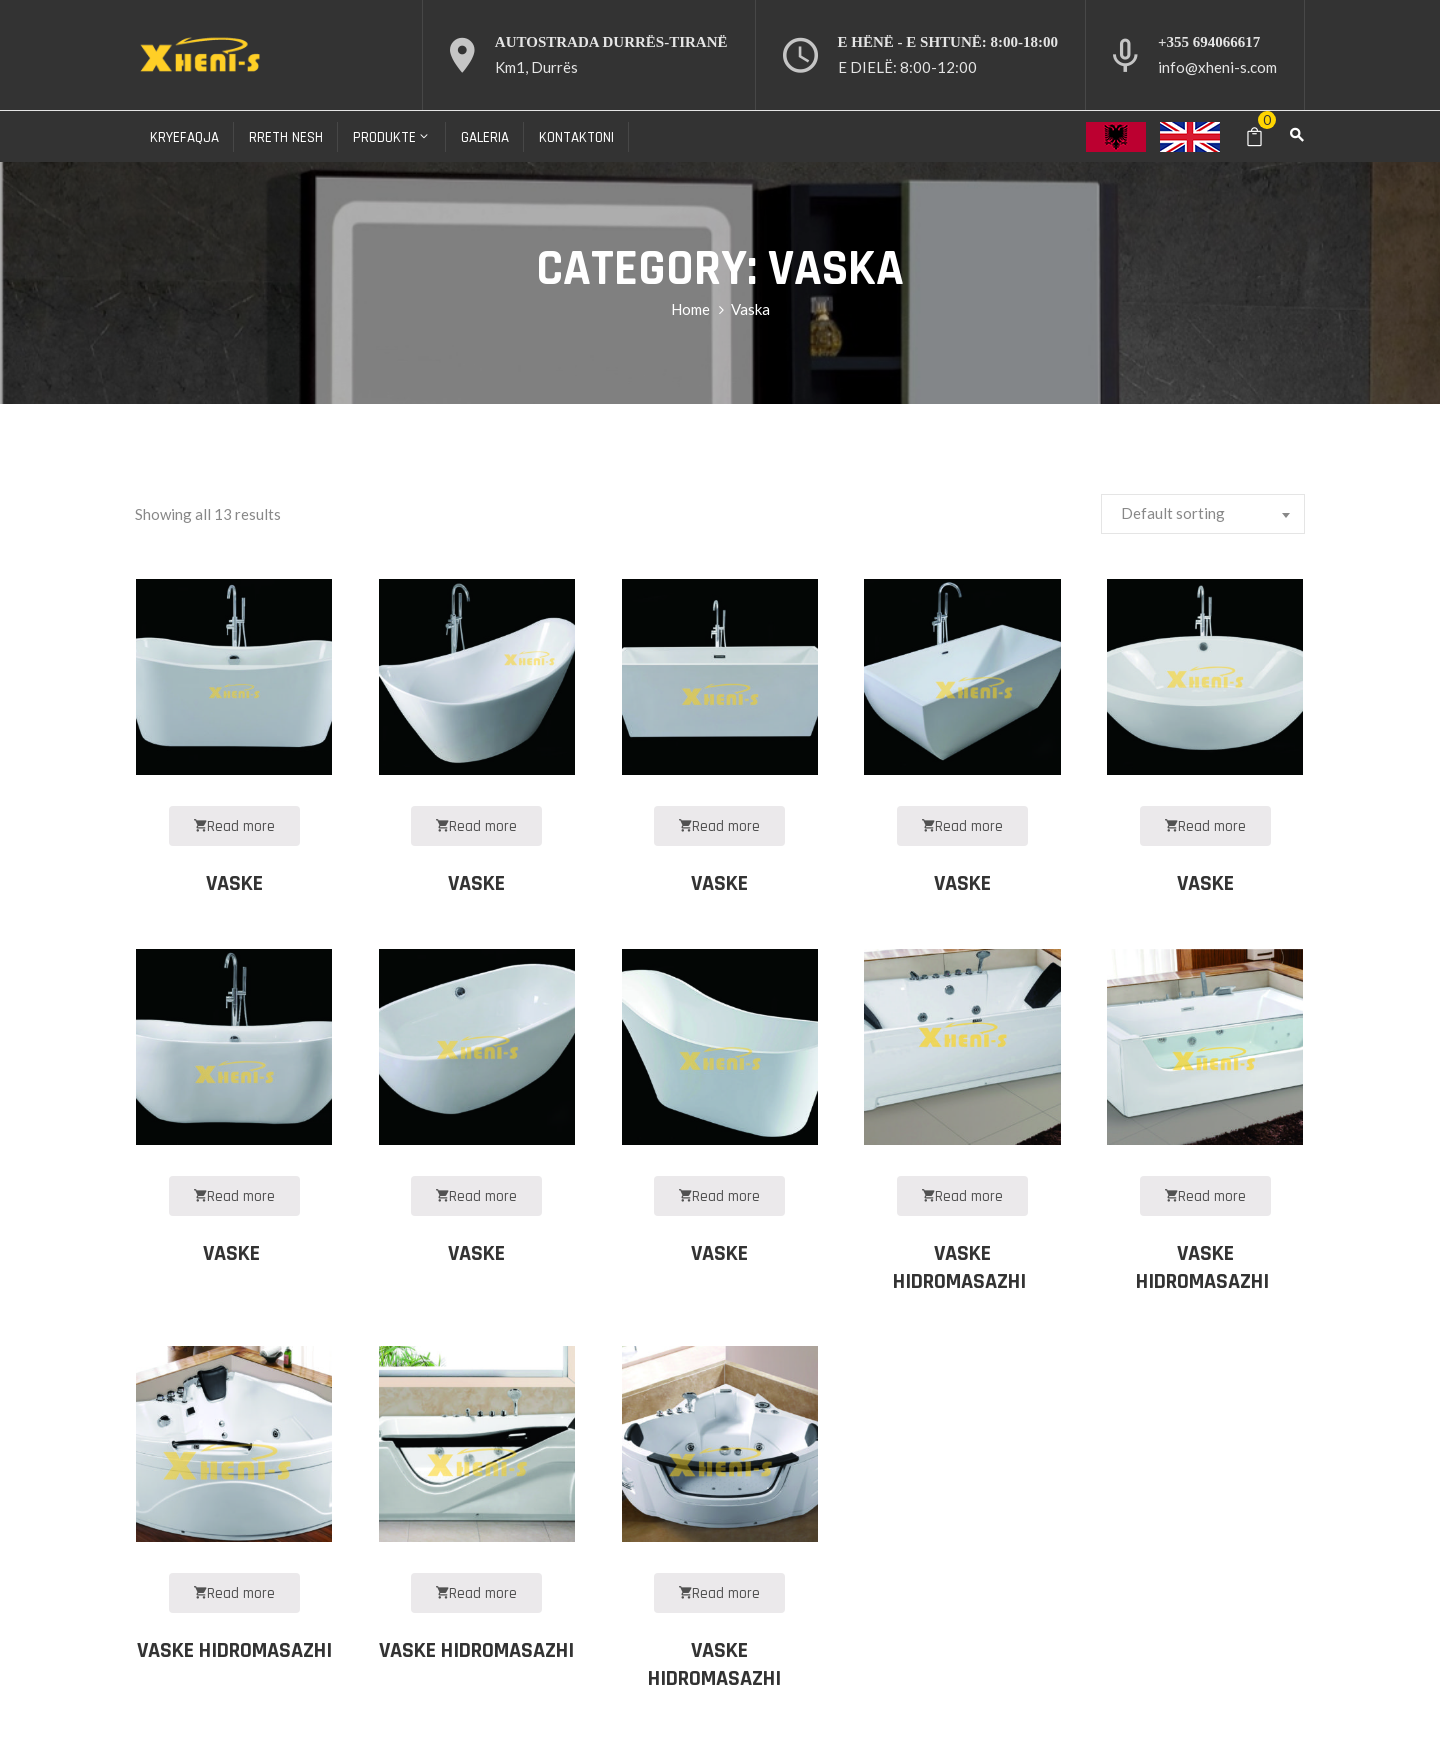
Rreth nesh (286, 137)
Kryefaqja (184, 137)
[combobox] (1203, 514)
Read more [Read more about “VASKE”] (234, 826)
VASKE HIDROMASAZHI (962, 1268)
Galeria (485, 137)
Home (690, 309)
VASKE (234, 884)
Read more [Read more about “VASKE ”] (234, 1196)
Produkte (392, 137)
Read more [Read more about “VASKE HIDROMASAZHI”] (234, 1593)
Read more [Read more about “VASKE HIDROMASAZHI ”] (962, 1196)
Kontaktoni (576, 137)
